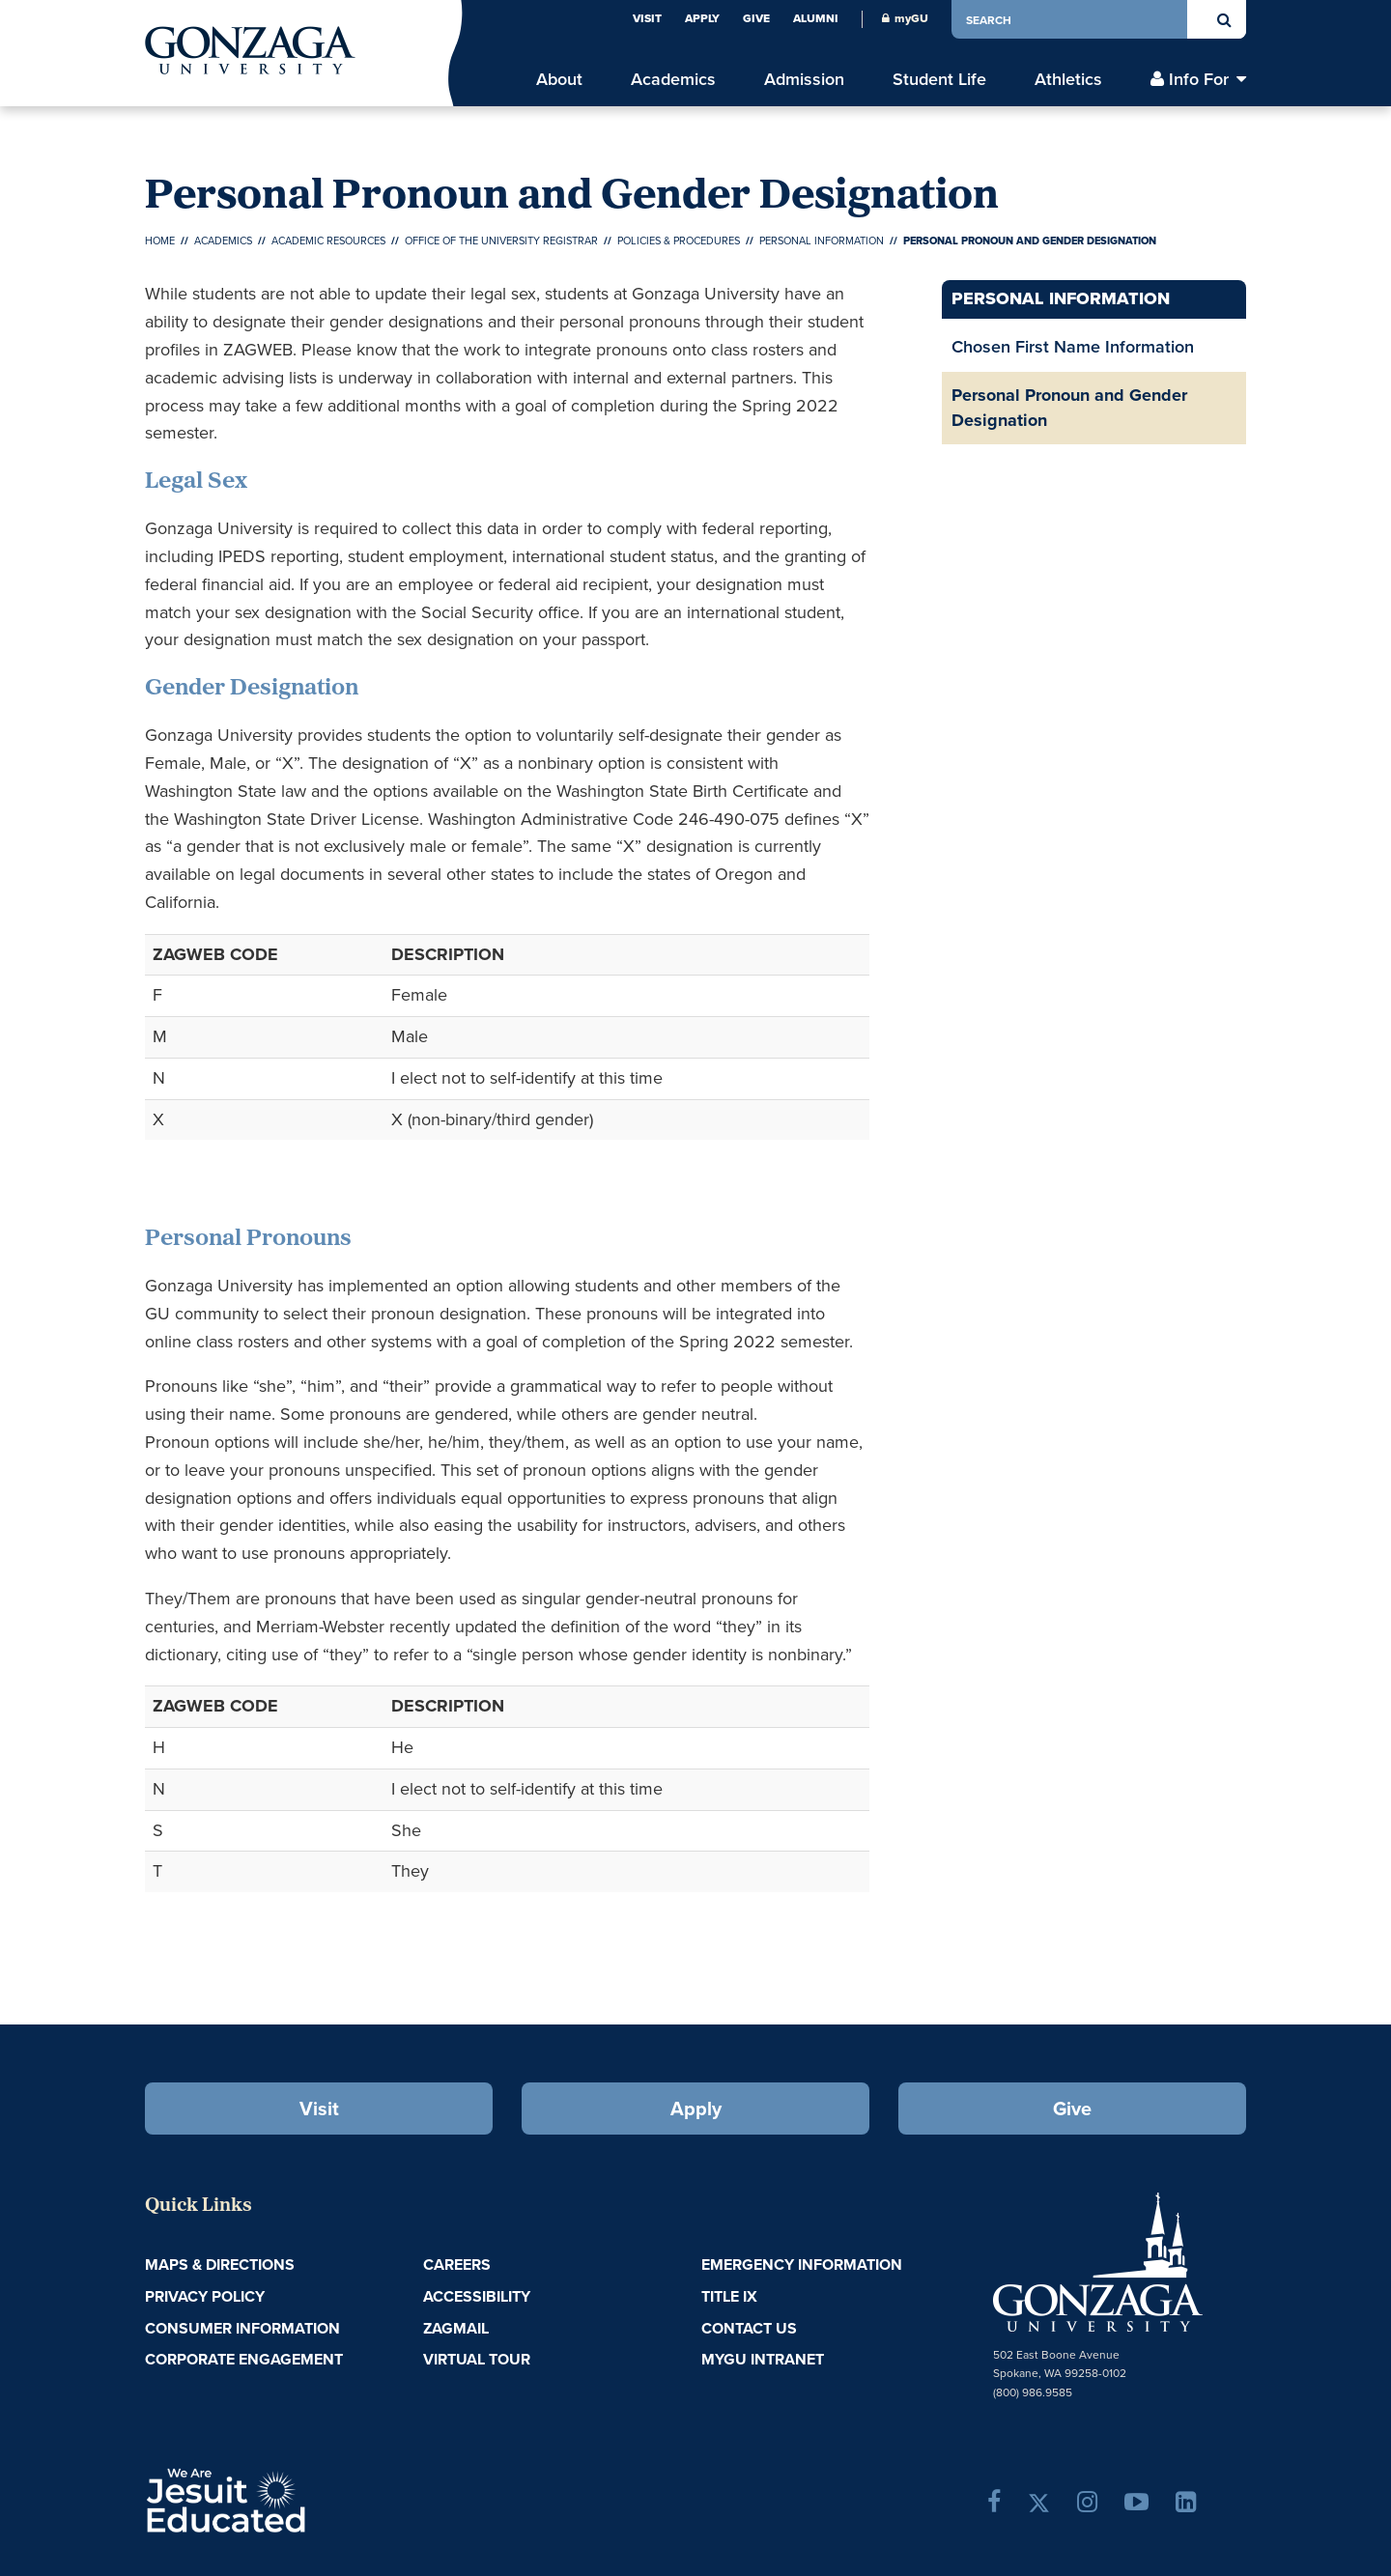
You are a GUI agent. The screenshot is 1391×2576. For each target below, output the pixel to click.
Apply (702, 18)
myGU (905, 18)
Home (160, 240)
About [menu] (559, 80)
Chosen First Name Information (1072, 346)
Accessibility (476, 2296)
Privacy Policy (205, 2296)
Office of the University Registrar (501, 240)
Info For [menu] (1199, 80)
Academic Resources (328, 240)
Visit (647, 18)
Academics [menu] (673, 80)
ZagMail (456, 2328)
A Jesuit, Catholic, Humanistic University (309, 2498)
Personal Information (821, 240)
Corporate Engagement (244, 2359)
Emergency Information (801, 2264)
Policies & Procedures (678, 240)
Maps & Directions (220, 2264)
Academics (223, 240)
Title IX (729, 2296)
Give (756, 18)
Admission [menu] (804, 80)
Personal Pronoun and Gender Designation (1069, 407)
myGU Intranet (762, 2359)
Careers (457, 2264)
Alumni (815, 18)
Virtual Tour (476, 2359)
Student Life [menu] (939, 80)
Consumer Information (242, 2328)
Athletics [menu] (1068, 80)
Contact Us (749, 2328)
